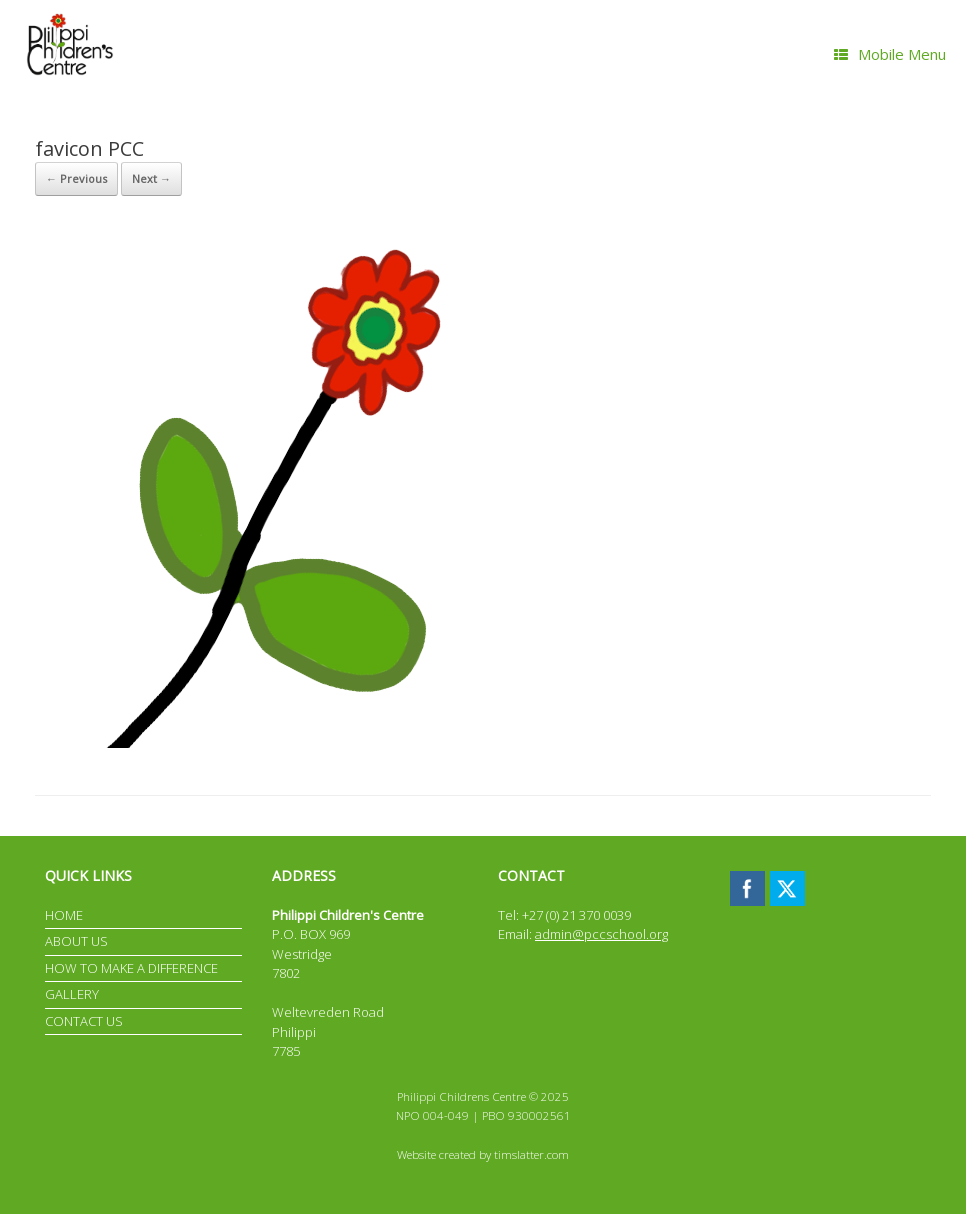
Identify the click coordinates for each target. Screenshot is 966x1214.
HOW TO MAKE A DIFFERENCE (131, 968)
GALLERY (72, 994)
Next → (151, 178)
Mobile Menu (890, 54)
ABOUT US (76, 941)
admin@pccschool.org (601, 934)
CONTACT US (84, 1021)
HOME (64, 915)
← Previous (76, 178)
